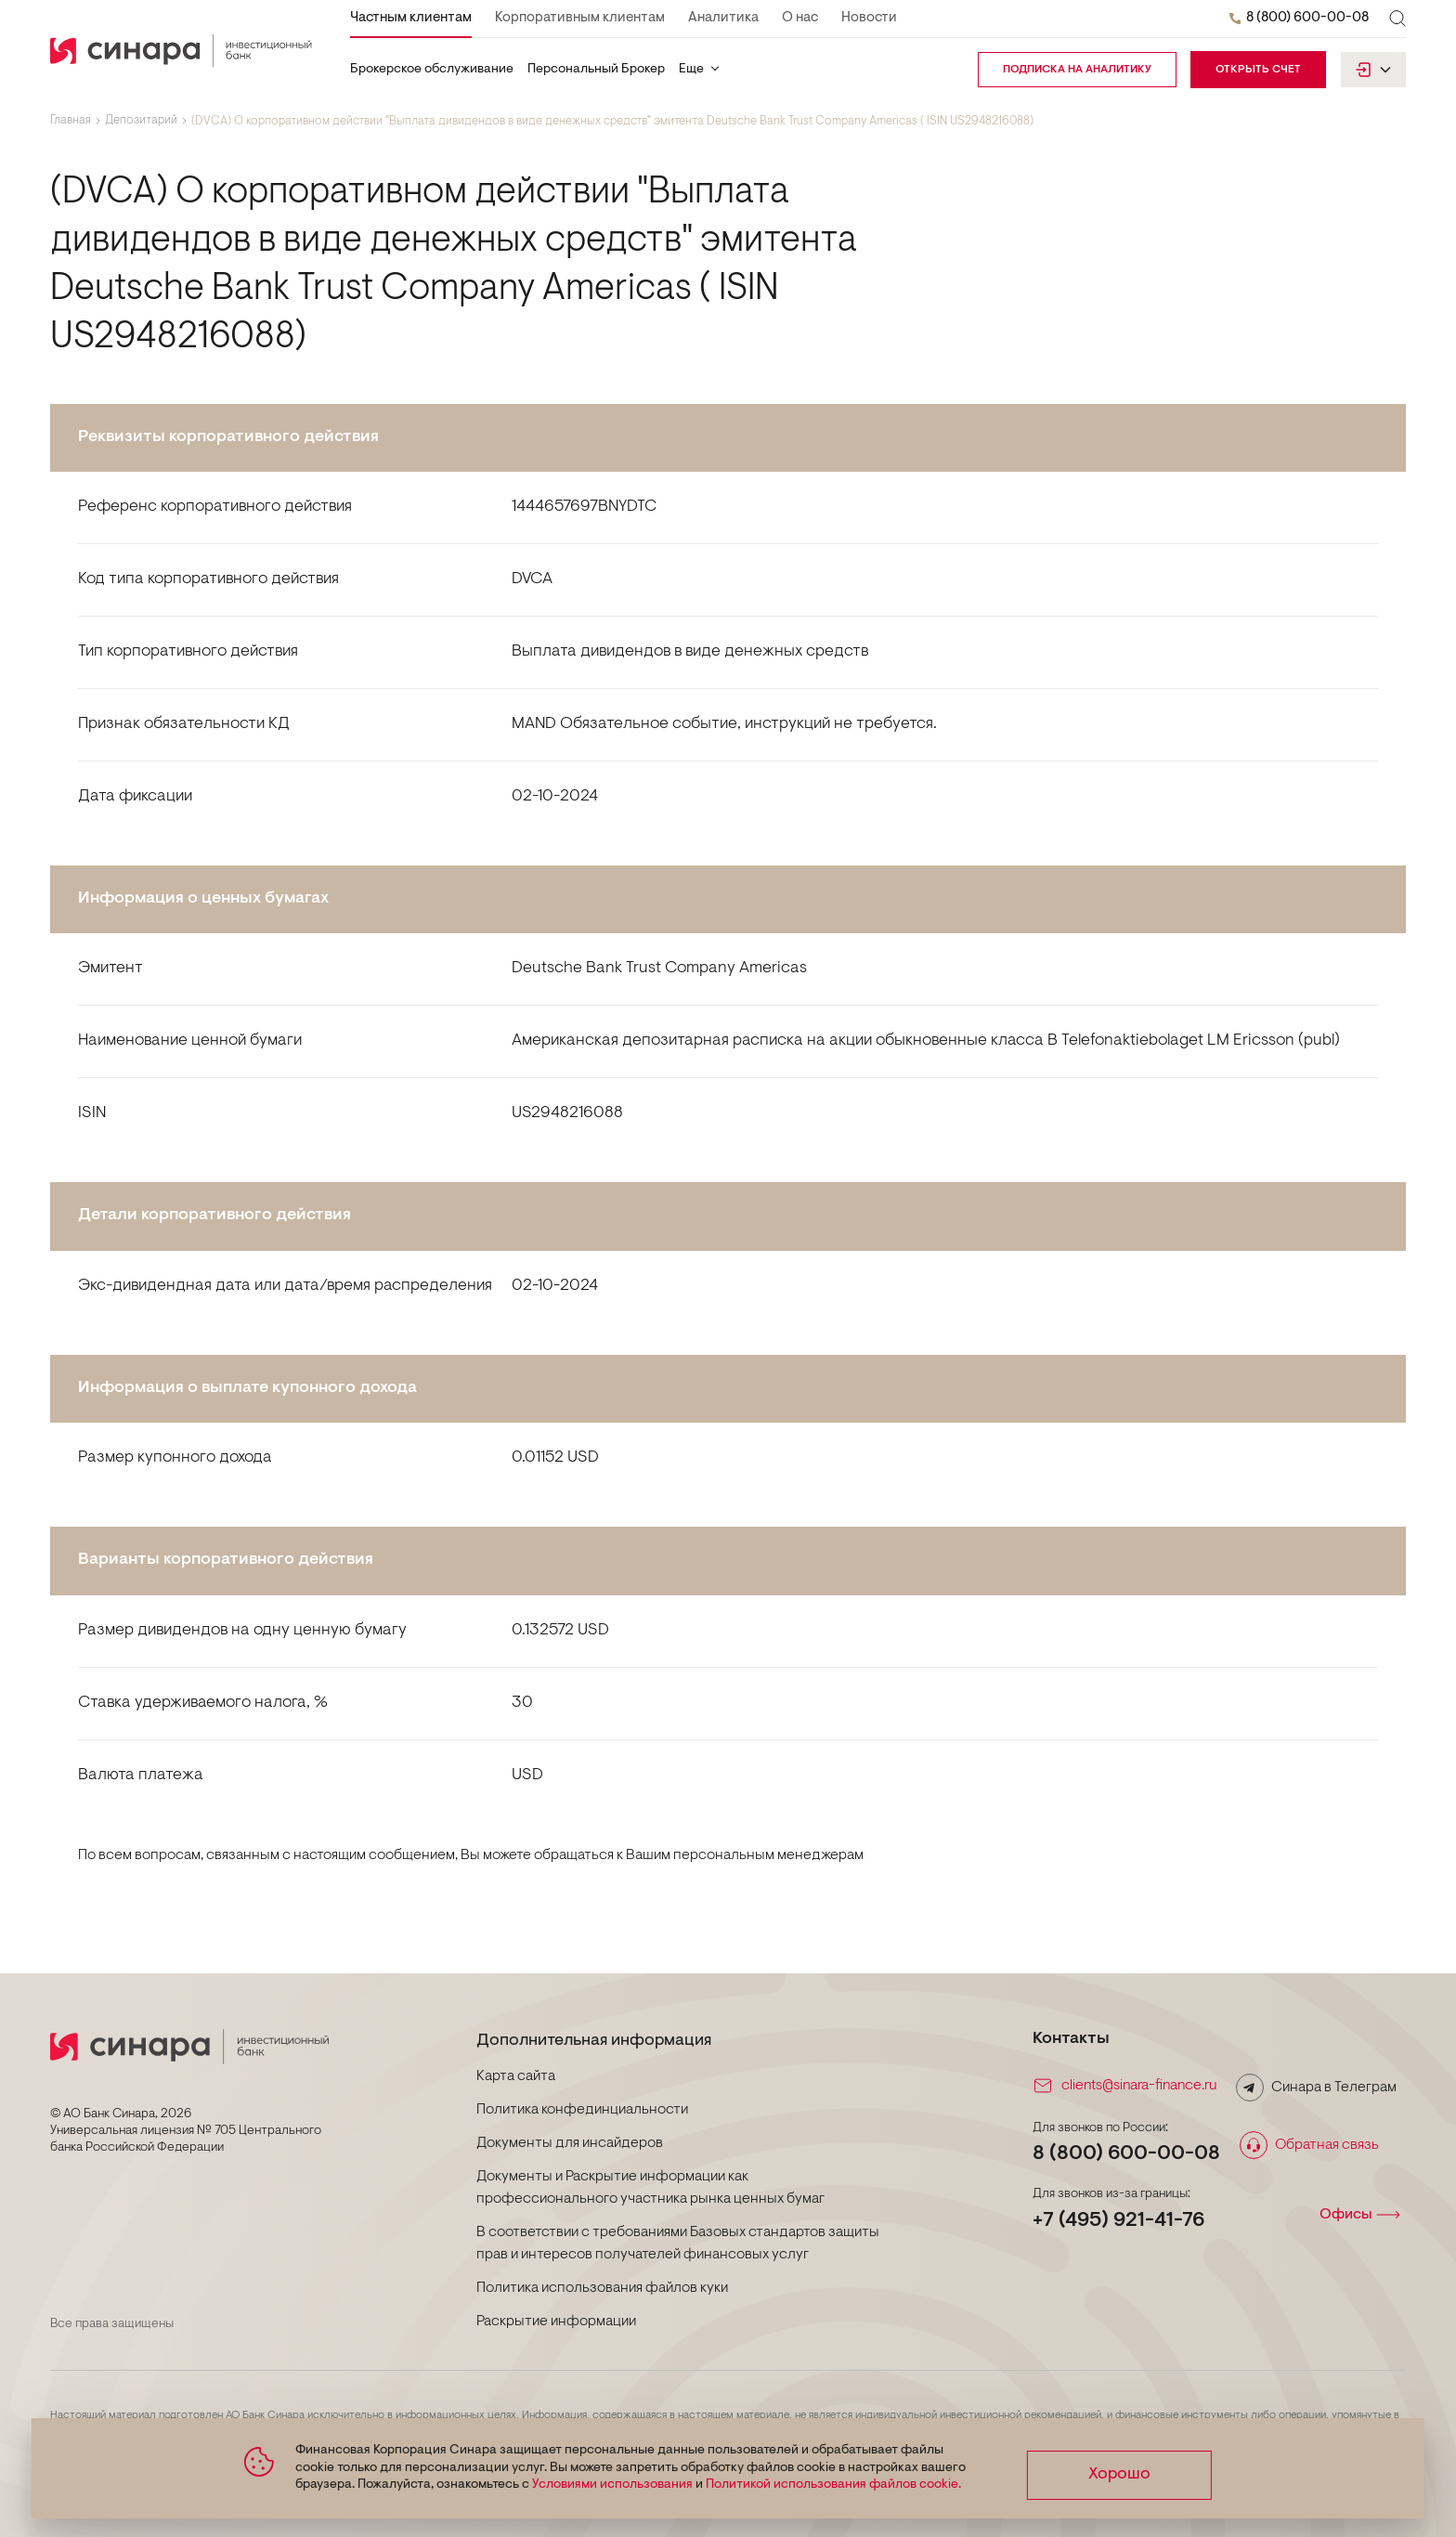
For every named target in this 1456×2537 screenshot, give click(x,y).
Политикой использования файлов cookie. (830, 2484)
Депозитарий (141, 121)
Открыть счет (1258, 69)
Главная (70, 121)
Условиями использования (609, 2484)
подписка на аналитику (1077, 69)
